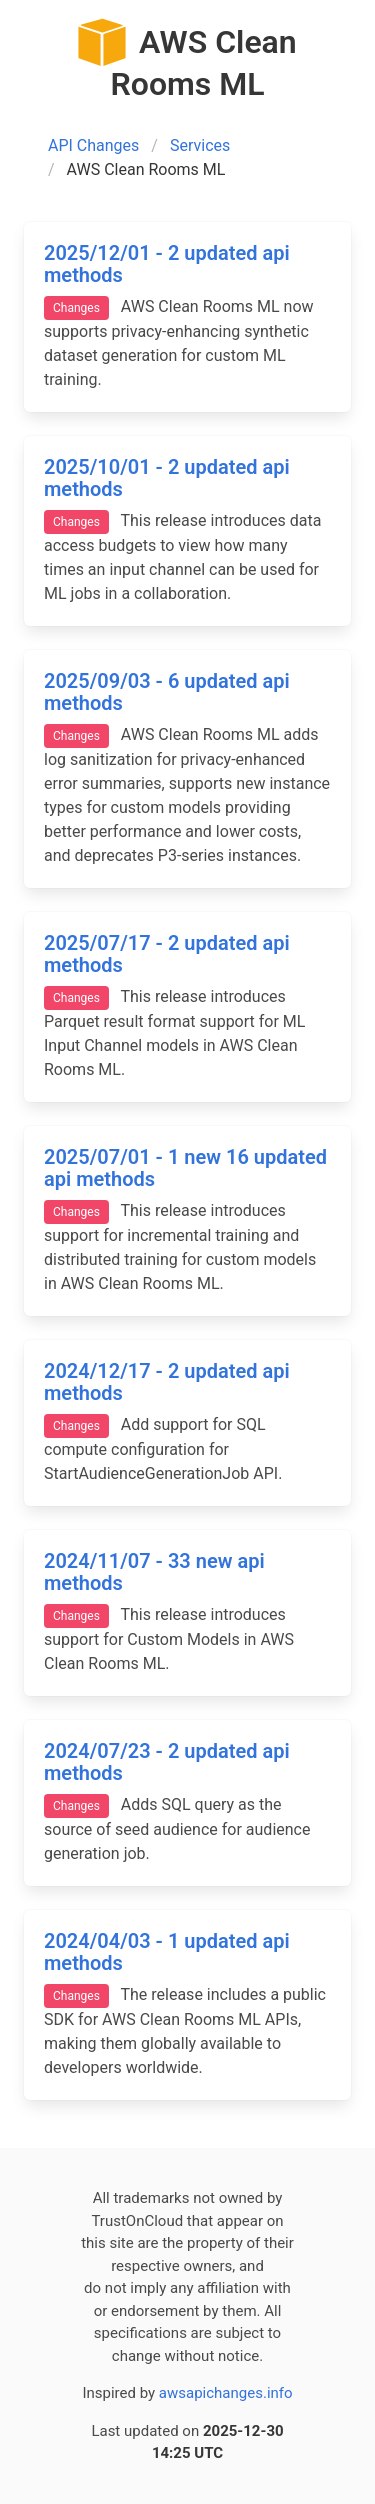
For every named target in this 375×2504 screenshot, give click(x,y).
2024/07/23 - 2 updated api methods (167, 1762)
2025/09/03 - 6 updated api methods (167, 692)
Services (200, 145)
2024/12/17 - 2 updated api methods (167, 1382)
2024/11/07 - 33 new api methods (154, 1572)
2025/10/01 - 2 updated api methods (167, 478)
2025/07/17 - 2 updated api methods (167, 954)
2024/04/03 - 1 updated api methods (167, 1952)
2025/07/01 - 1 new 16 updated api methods (185, 1168)
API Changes (93, 145)
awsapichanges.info (226, 2393)
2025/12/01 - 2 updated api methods (167, 264)
